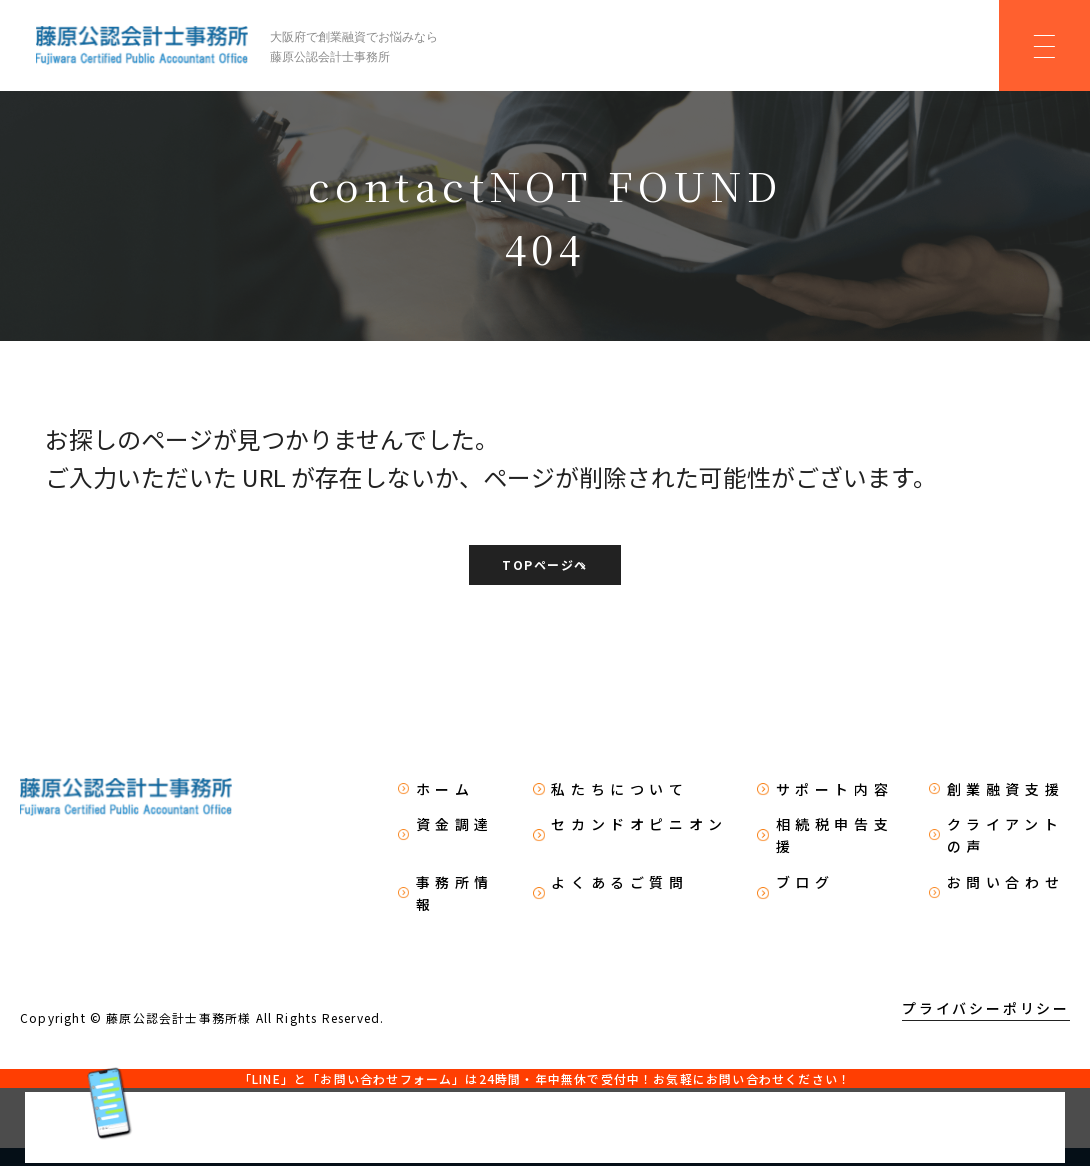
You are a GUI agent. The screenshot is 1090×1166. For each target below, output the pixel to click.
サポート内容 (834, 790)
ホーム (446, 790)
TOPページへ (545, 566)
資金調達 (456, 825)
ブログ (805, 882)
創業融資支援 (1005, 790)
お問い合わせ (1005, 882)
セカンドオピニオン (640, 825)
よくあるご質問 (620, 882)
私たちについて (620, 790)
